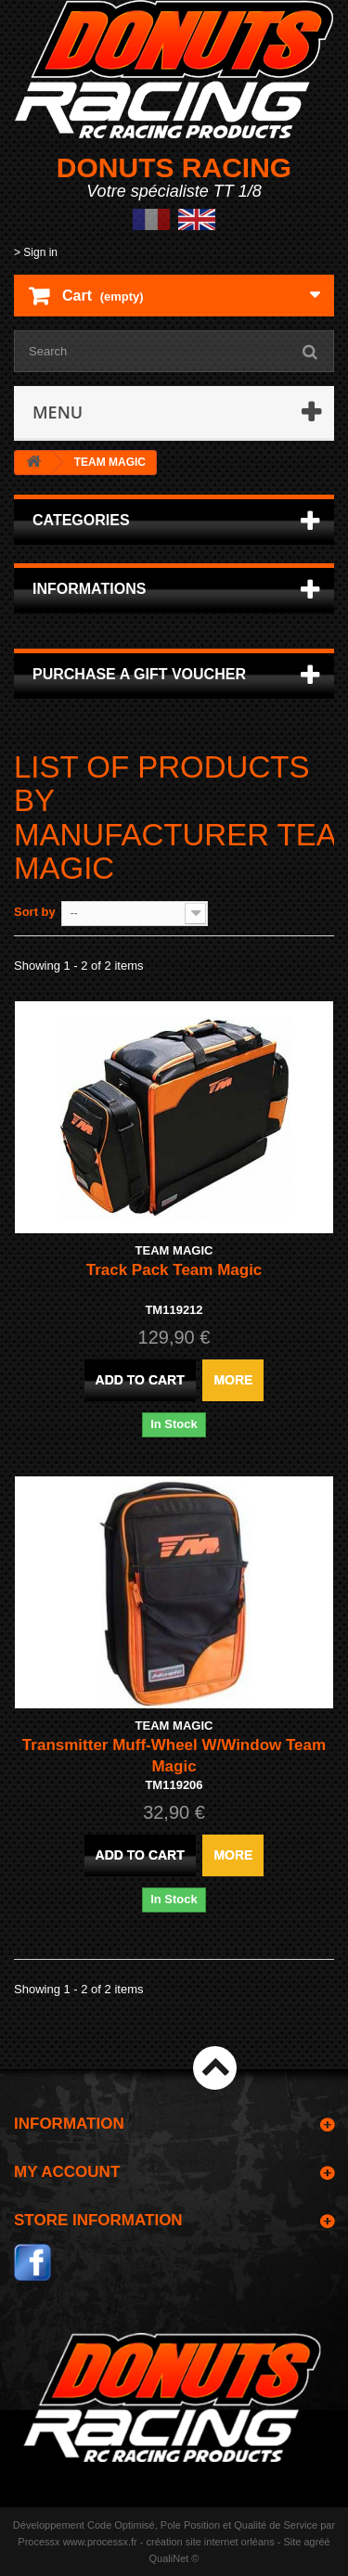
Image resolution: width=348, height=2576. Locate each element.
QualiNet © (174, 2558)
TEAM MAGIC (174, 1250)
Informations (89, 589)
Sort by (35, 912)
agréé (317, 2541)
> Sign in (36, 252)
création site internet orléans (211, 2541)
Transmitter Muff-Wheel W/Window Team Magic (174, 1755)
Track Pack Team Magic (174, 1270)
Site (292, 2541)
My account (67, 2172)
